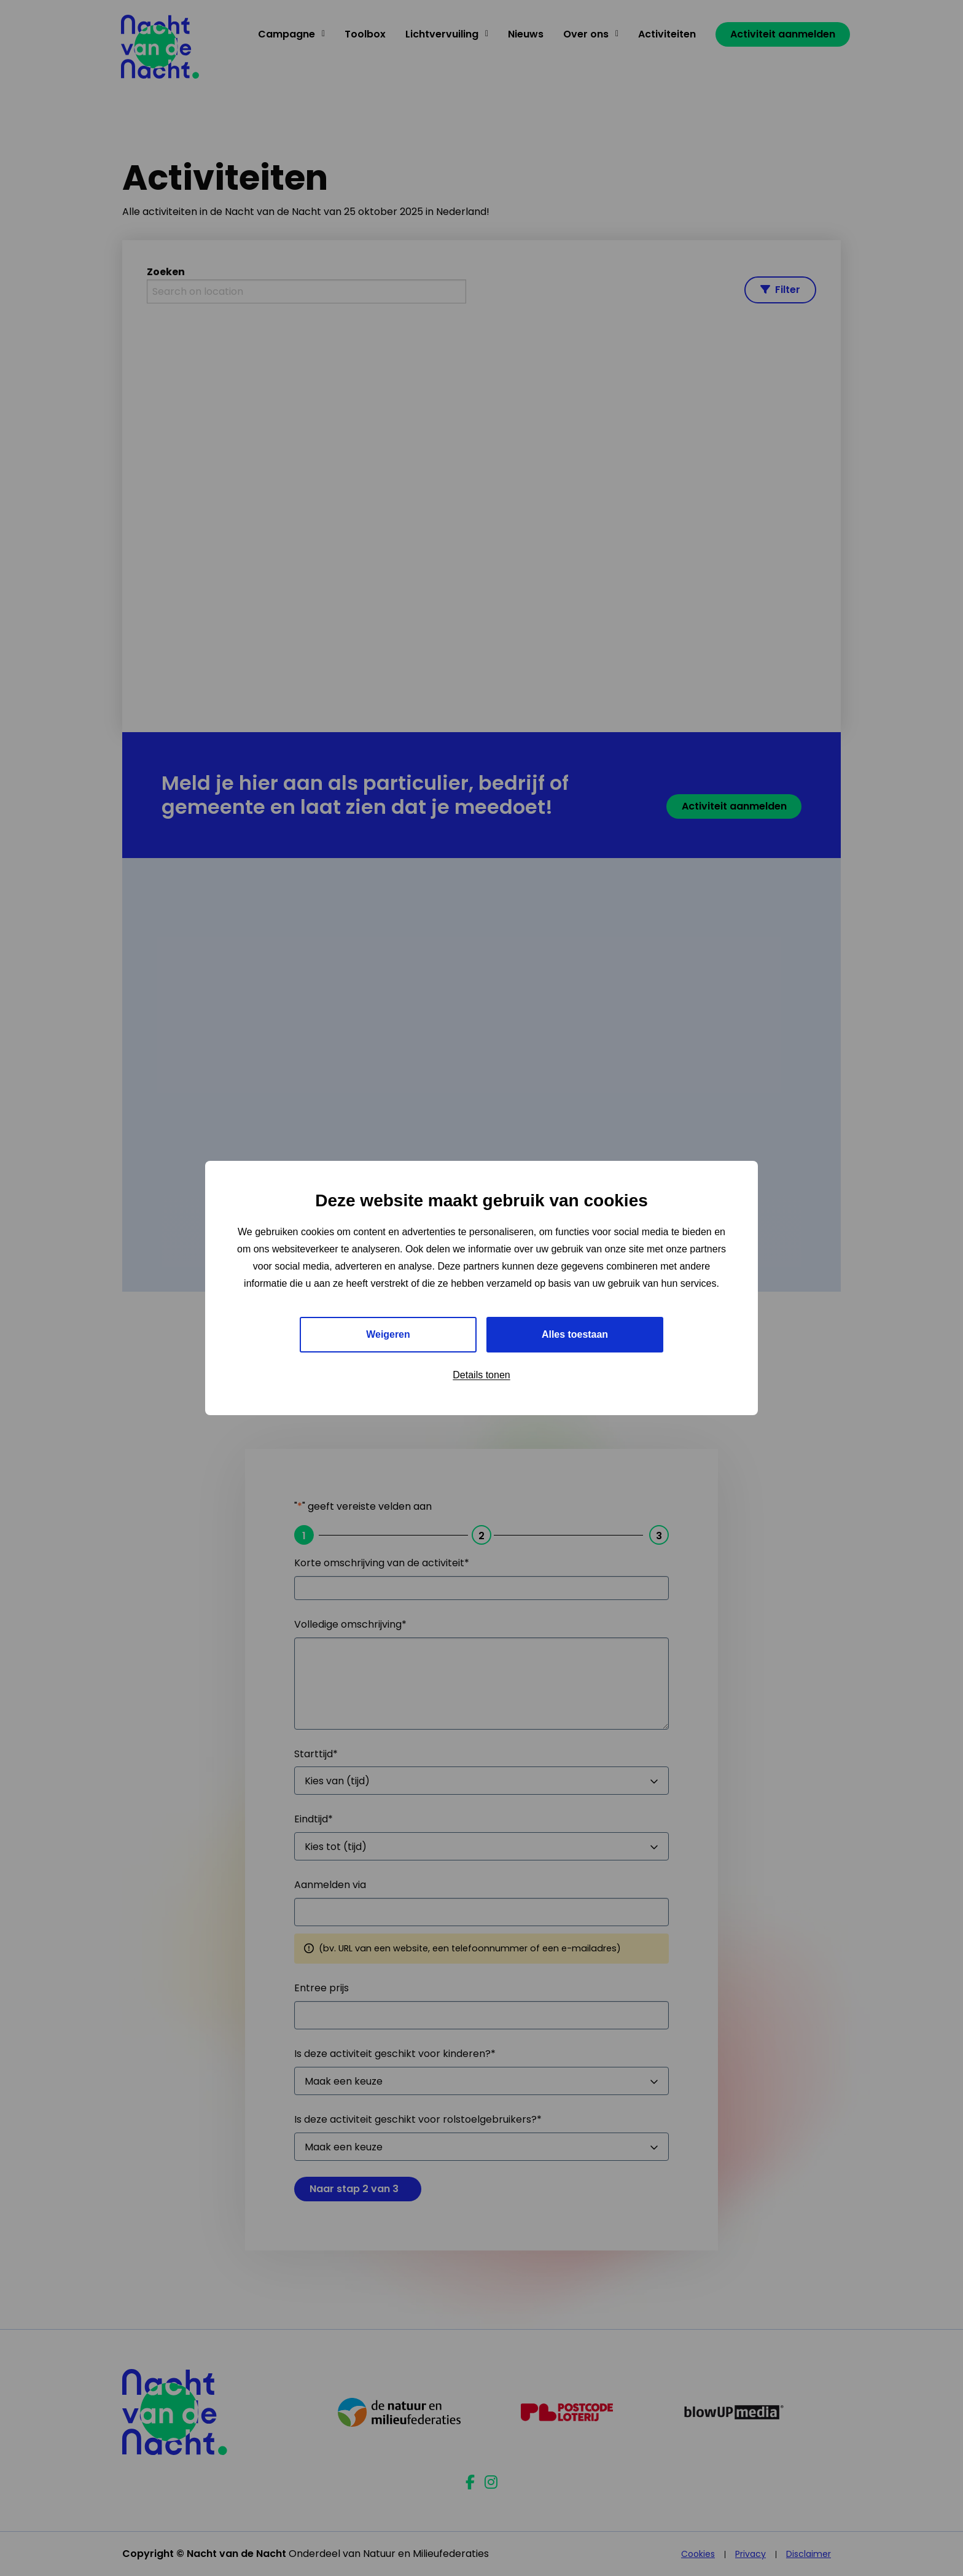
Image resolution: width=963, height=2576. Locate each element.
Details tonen (481, 1375)
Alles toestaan (575, 1334)
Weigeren (388, 1334)
